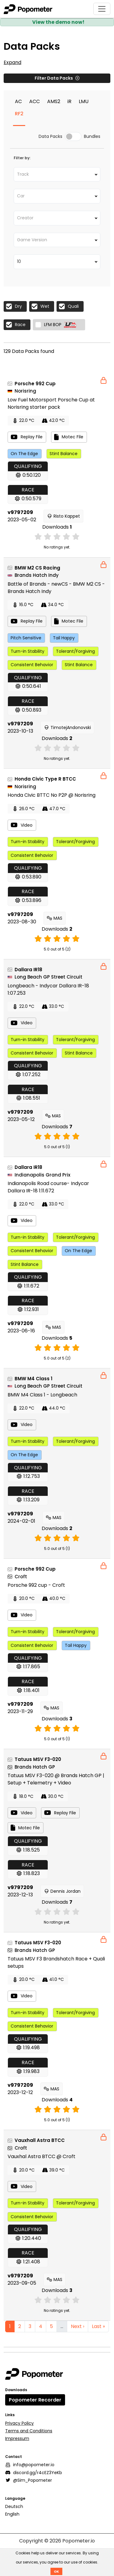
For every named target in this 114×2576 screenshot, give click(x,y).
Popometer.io (78, 2540)
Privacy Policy (19, 2423)
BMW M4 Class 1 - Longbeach (42, 1394)
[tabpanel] (57, 328)
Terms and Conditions (28, 2431)
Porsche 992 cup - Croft (36, 1585)
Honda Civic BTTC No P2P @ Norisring (51, 795)
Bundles (92, 136)
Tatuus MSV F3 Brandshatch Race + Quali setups (56, 1962)
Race (20, 324)
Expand (12, 62)
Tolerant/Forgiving (75, 651)
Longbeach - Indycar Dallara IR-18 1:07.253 (48, 989)
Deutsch (14, 2506)
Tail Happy (64, 638)
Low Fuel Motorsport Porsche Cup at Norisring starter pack (51, 403)
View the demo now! (58, 22)
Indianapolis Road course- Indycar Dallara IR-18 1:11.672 (48, 1187)
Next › (77, 2326)
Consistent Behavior (32, 665)
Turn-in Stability (27, 651)
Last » (98, 2326)
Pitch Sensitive (26, 638)
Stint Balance (64, 454)
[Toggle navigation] (101, 9)
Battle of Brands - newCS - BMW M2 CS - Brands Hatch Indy (56, 587)
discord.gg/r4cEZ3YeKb (33, 2473)
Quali (73, 306)
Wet (44, 306)
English (12, 2514)
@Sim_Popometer (28, 2480)
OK (56, 2571)
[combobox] (57, 174)
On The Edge (24, 454)
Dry (18, 306)
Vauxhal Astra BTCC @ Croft (41, 2156)
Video (22, 825)
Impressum (17, 2438)
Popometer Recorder (35, 2399)
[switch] (73, 136)
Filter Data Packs (57, 78)
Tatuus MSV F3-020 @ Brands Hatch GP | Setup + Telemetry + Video (56, 1779)
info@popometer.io (29, 2465)
